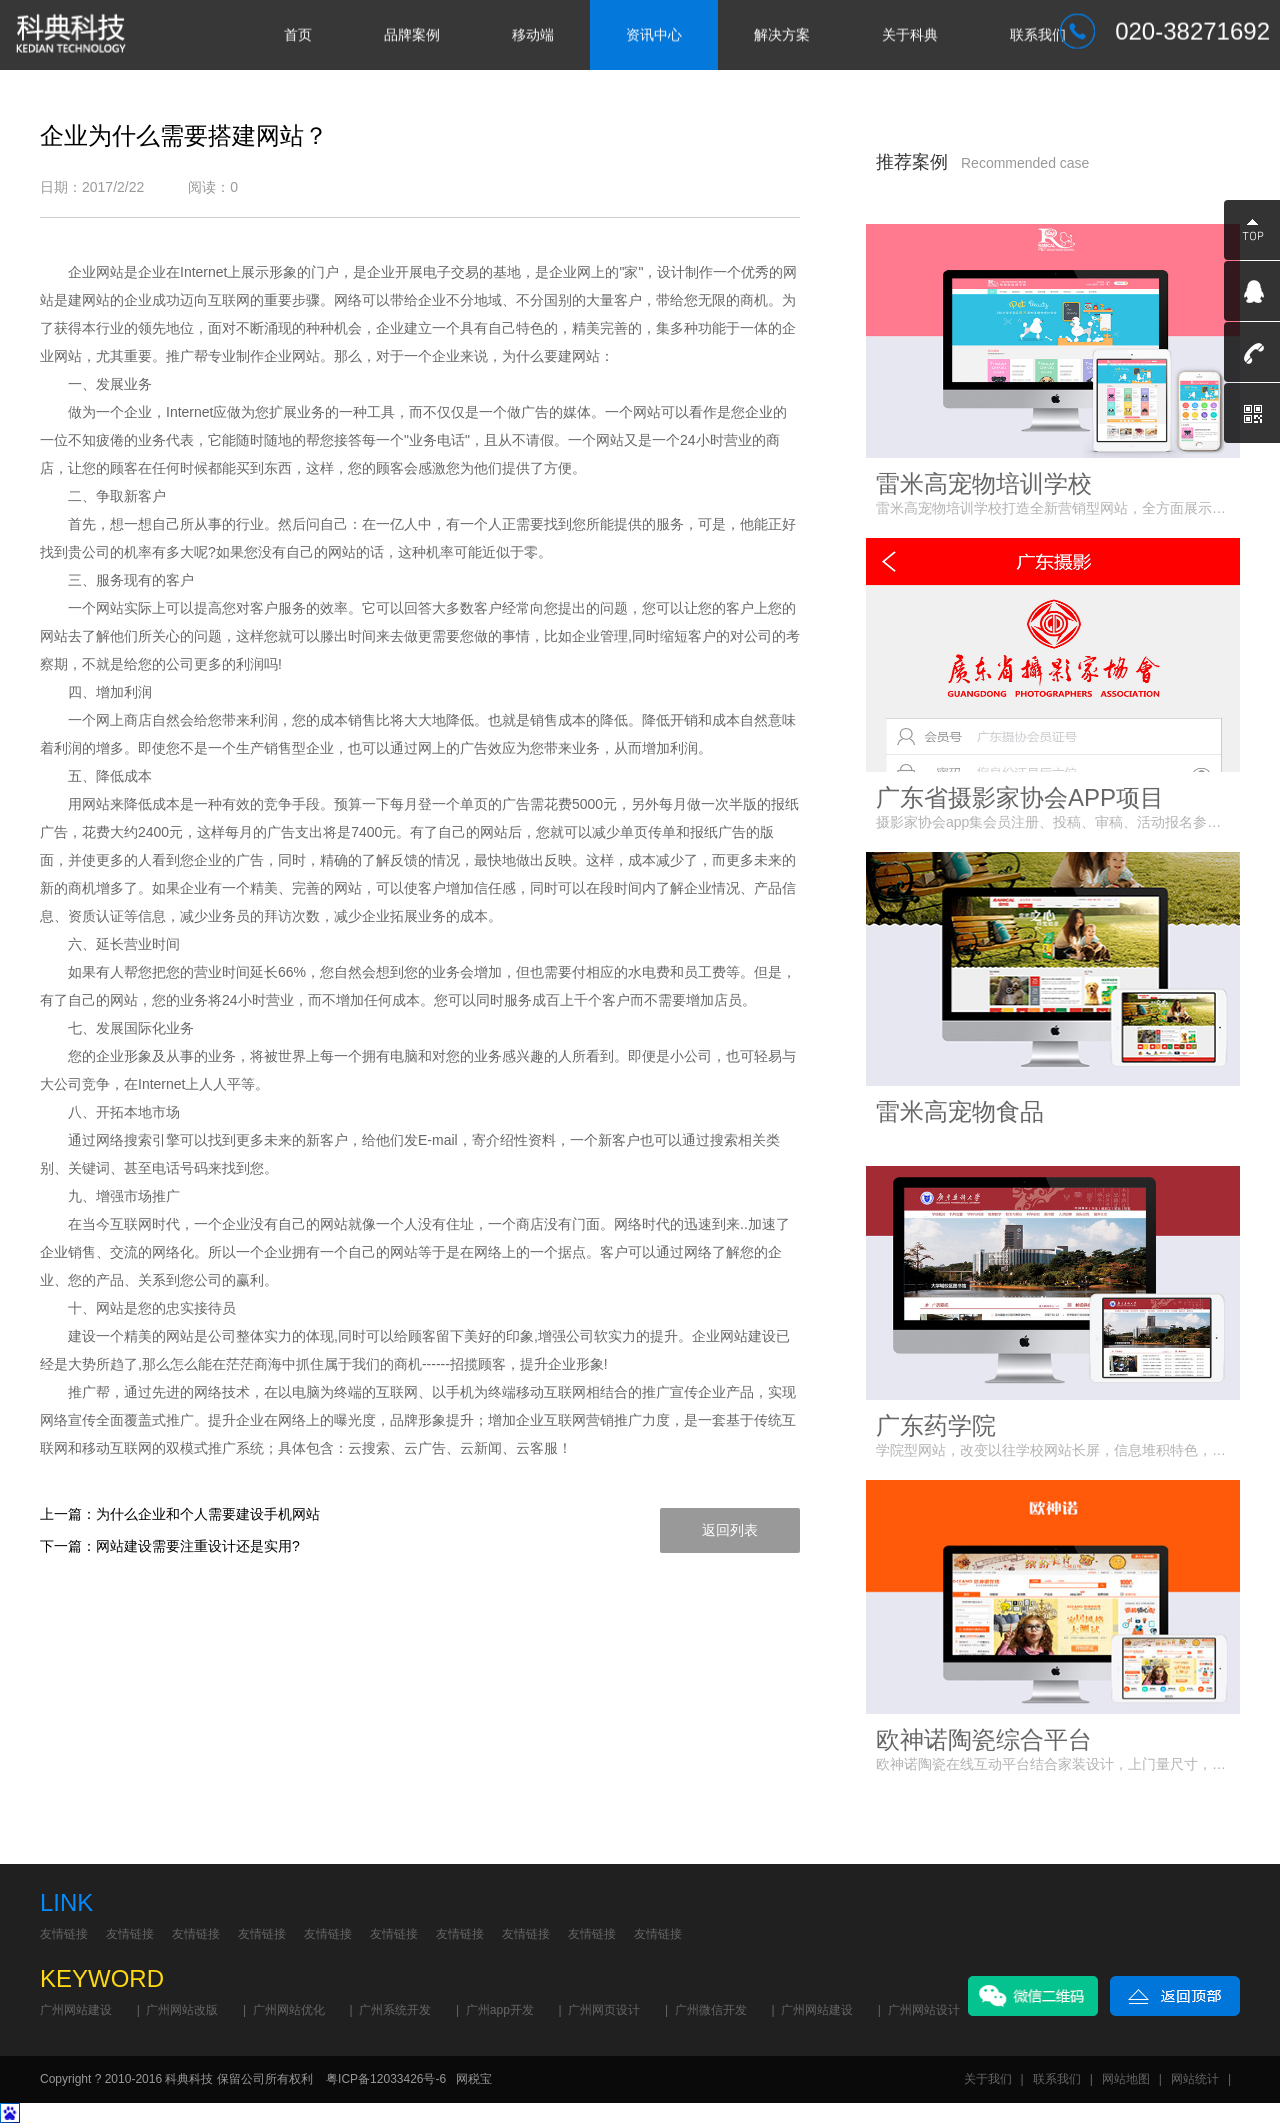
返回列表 (730, 1530)
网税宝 (474, 2079)
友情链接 (64, 1934)
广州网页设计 (604, 2010)
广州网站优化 (289, 2010)
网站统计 (1195, 2079)
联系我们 (1057, 2079)
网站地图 (1126, 2079)
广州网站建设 (76, 2010)
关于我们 (988, 2079)
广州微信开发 (711, 2010)
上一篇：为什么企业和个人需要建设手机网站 (180, 1514)
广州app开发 (500, 2010)
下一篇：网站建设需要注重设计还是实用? (170, 1546)
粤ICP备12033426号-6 (386, 2079)
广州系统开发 (395, 2010)
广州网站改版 (182, 2010)
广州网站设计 (924, 2010)
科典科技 (189, 2079)
